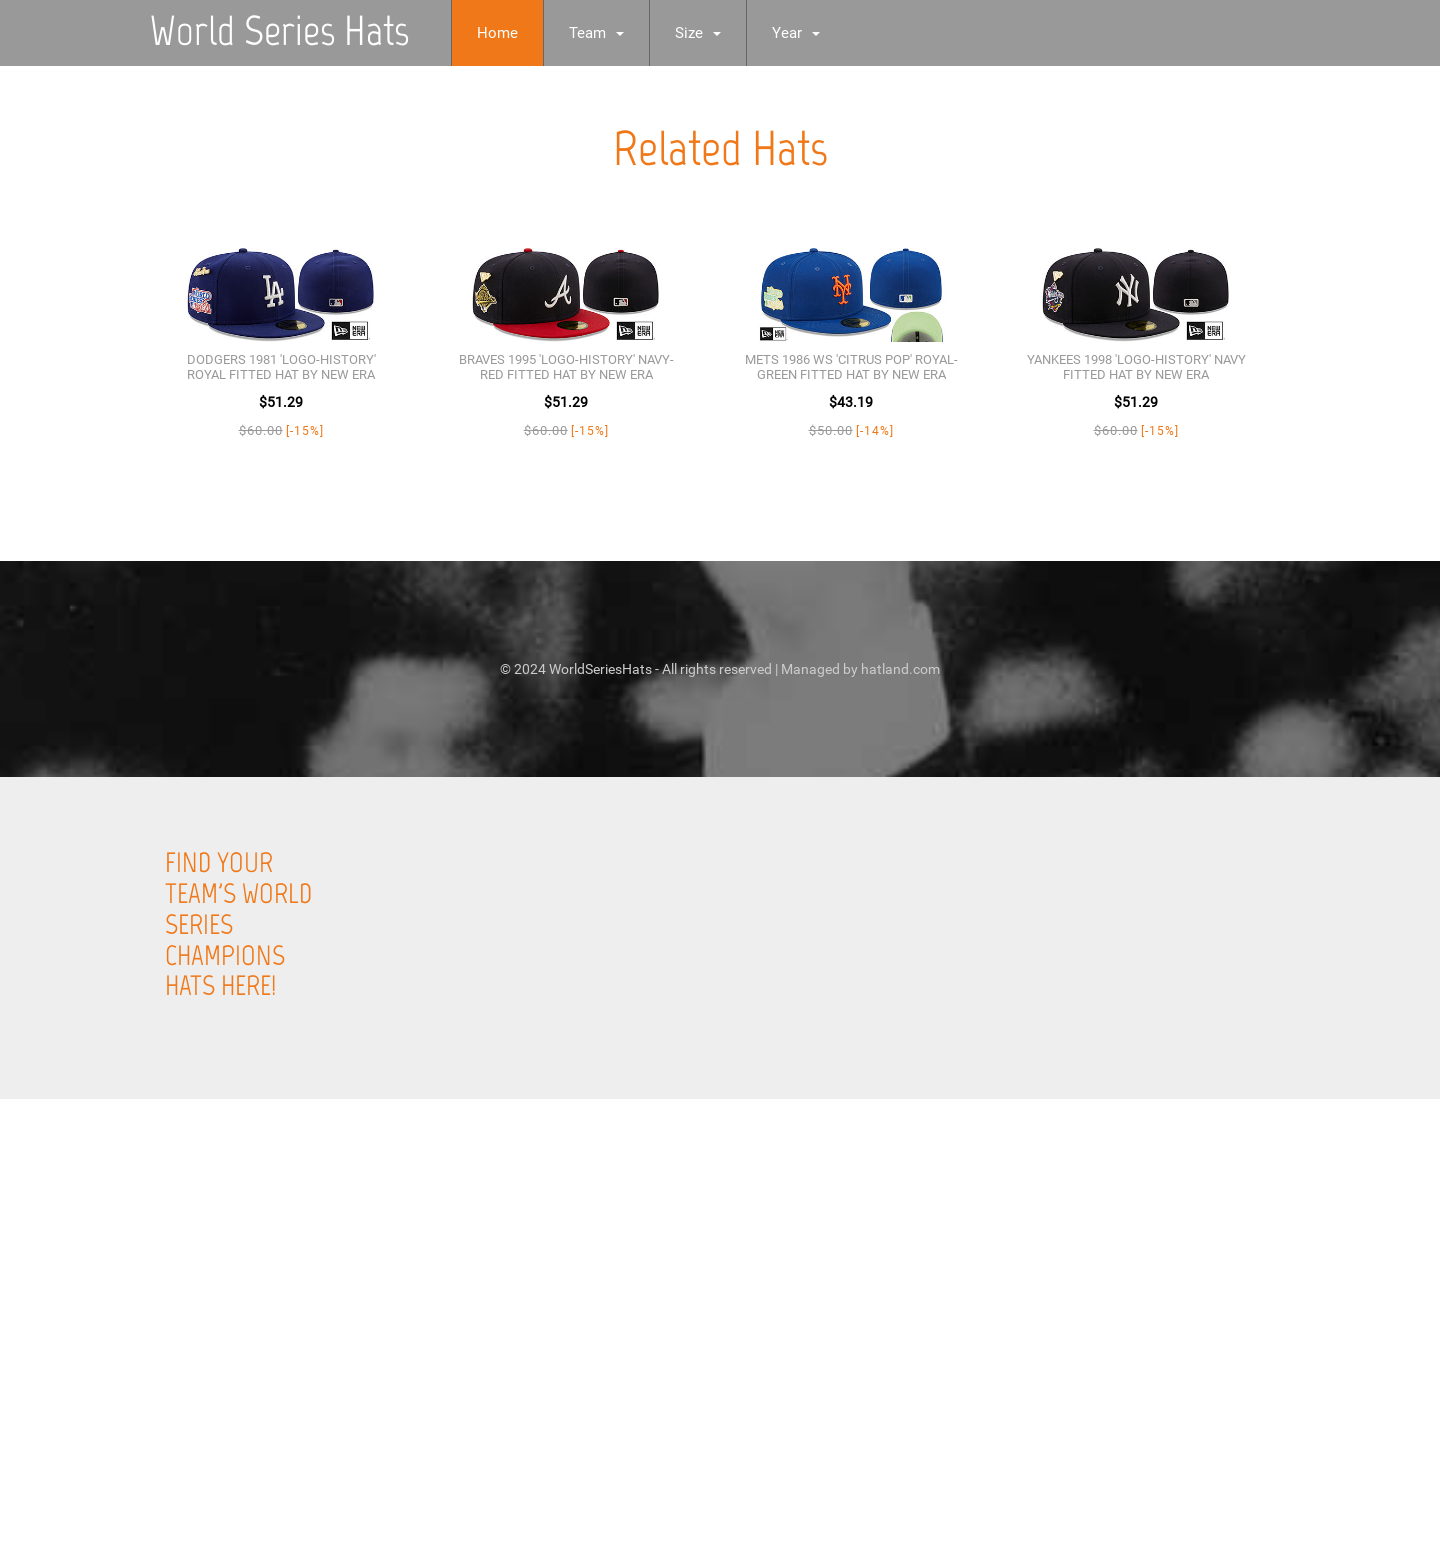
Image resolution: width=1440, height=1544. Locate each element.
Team (596, 33)
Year (796, 33)
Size (698, 33)
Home (497, 33)
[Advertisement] (600, 1399)
